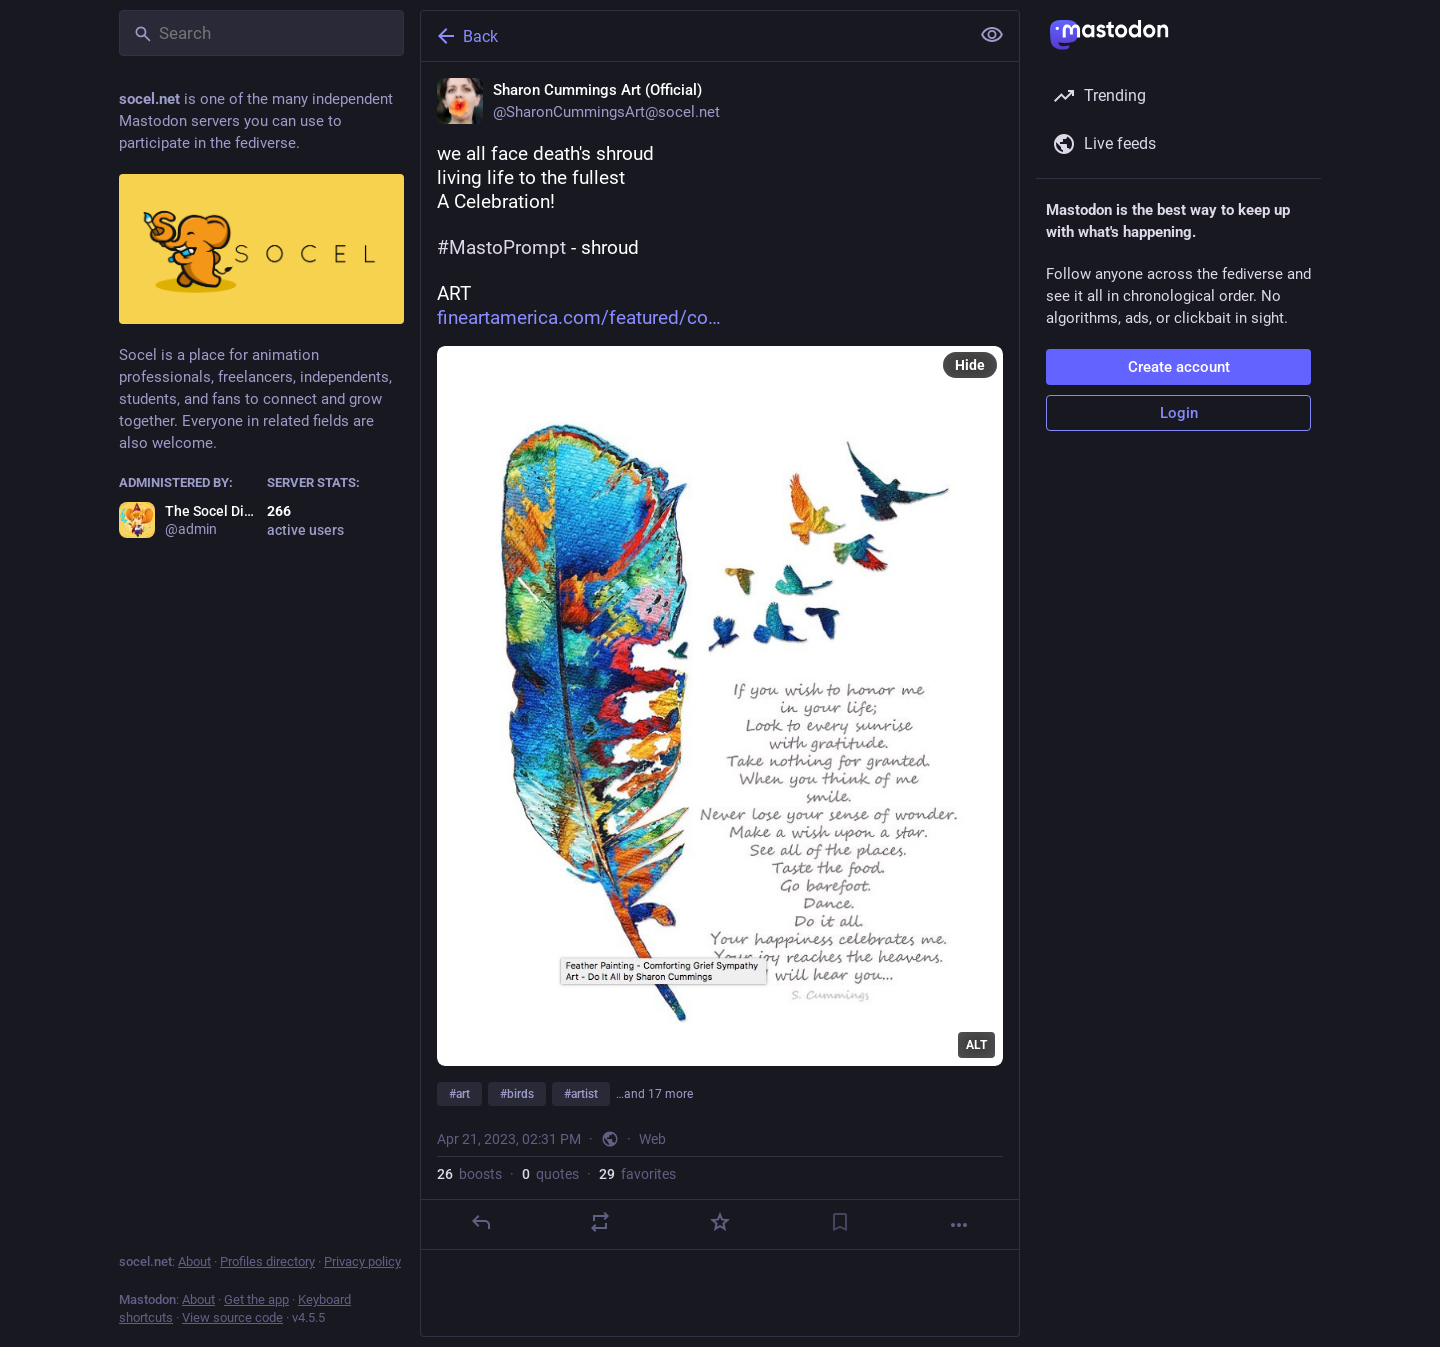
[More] (959, 1225)
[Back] (693, 36)
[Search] (261, 33)
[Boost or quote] (600, 1222)
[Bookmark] (840, 1222)
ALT (976, 1045)
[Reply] (481, 1222)
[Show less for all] (992, 35)
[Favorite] (720, 1222)
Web (652, 1139)
